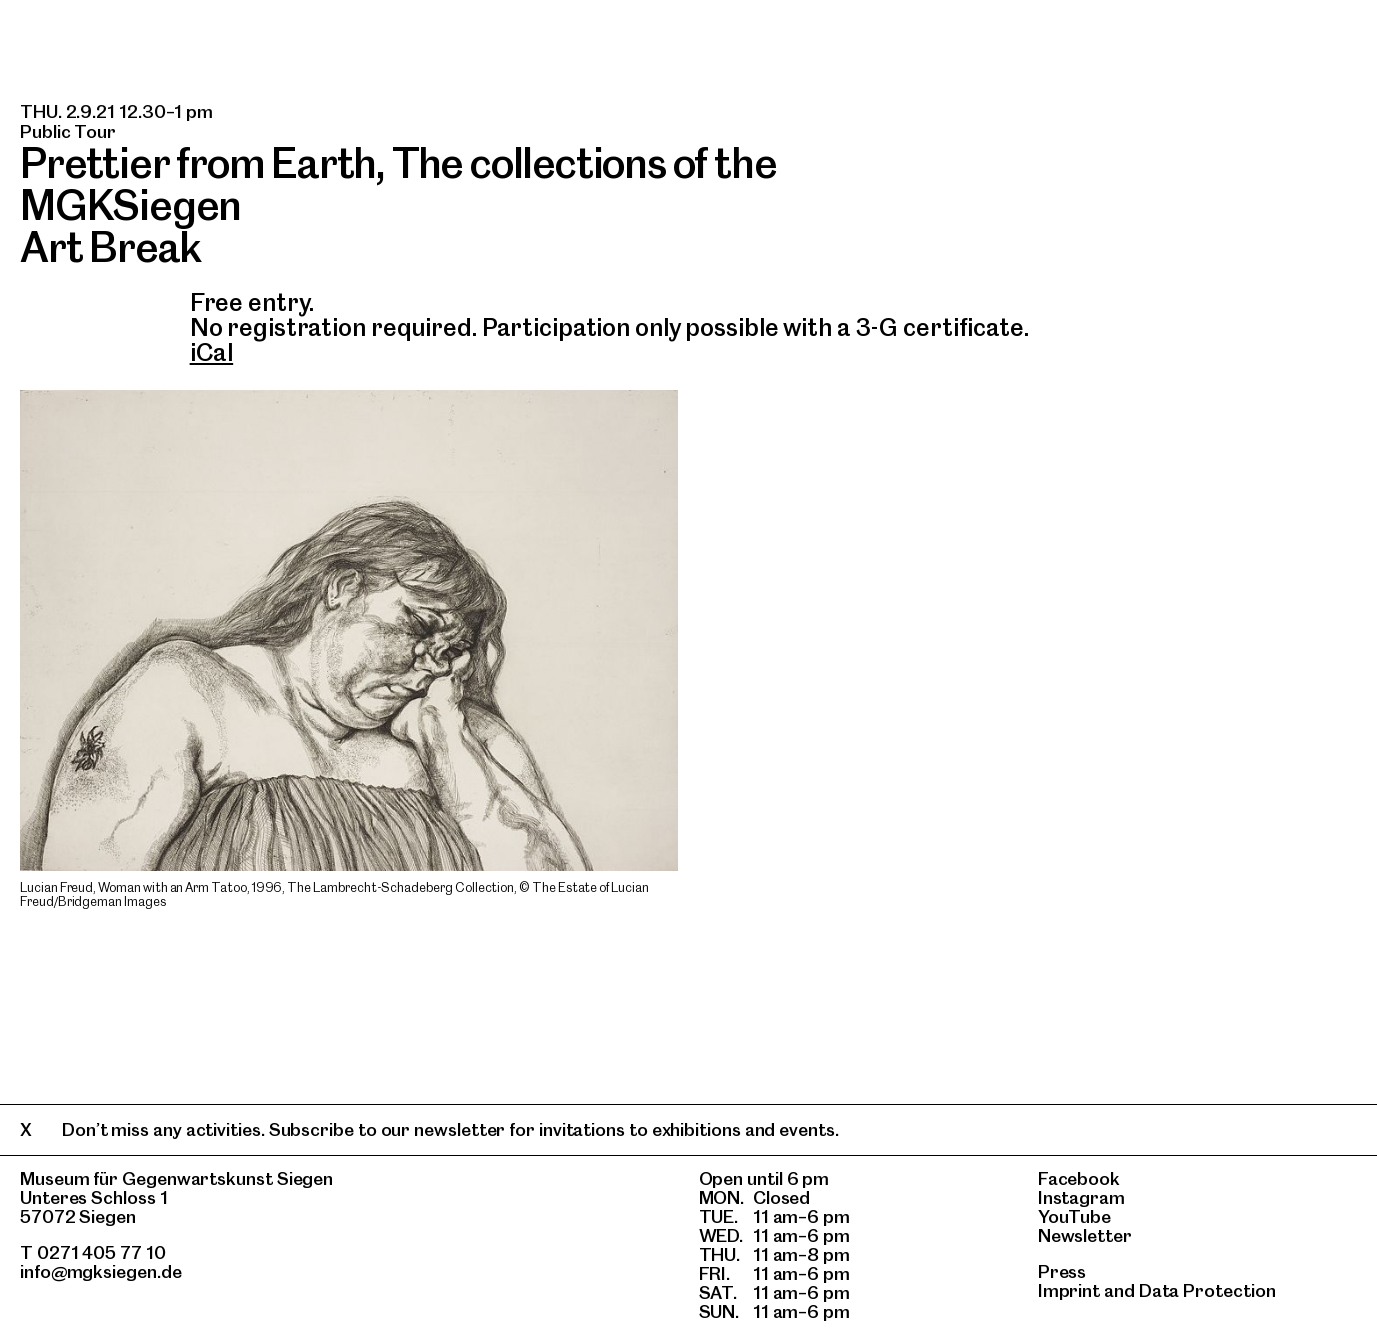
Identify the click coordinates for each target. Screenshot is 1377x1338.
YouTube (1074, 1216)
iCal (212, 352)
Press (1062, 1271)
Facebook (1079, 1178)
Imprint (1069, 1290)
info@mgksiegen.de (101, 1271)
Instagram (1081, 1197)
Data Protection (1207, 1290)
